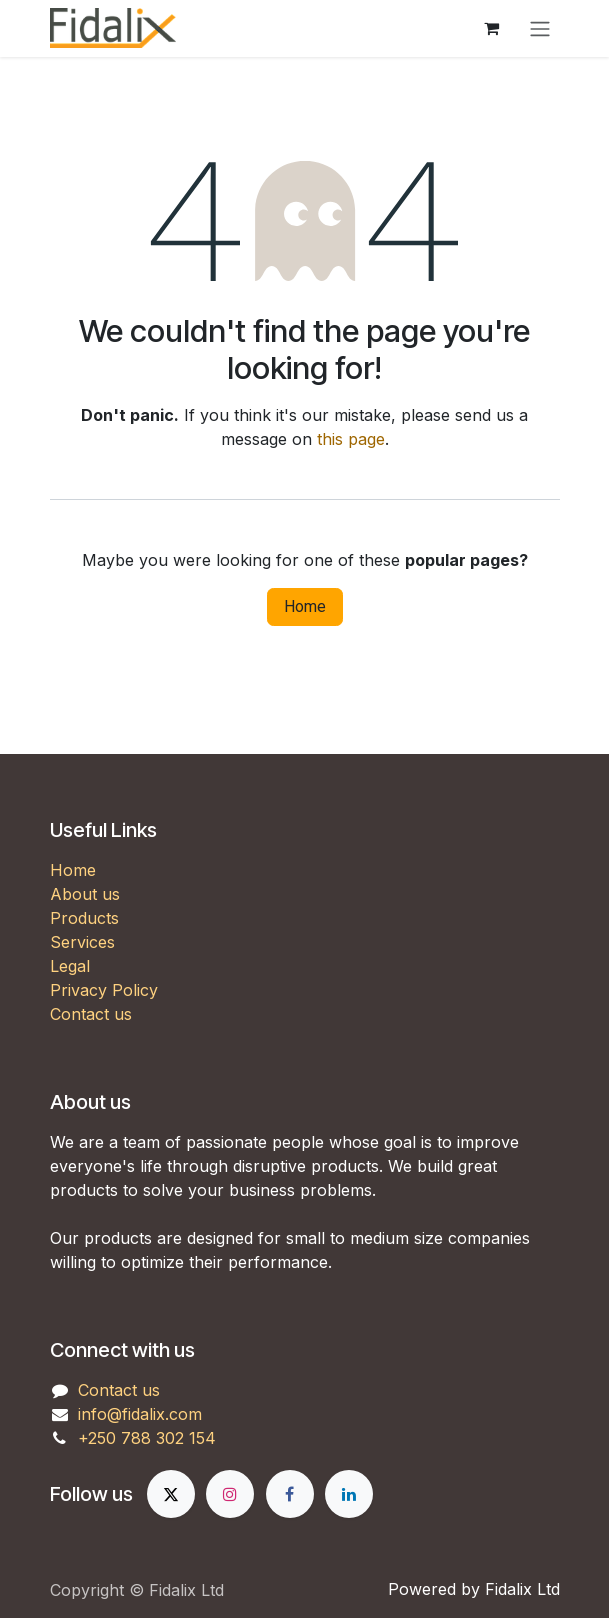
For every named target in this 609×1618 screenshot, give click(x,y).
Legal (70, 966)
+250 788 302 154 (147, 1438)
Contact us (91, 1014)
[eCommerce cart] (492, 28)
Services (82, 942)
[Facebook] (290, 1494)
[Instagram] (230, 1494)
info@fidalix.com (140, 1414)
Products (84, 918)
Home (305, 606)
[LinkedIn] (349, 1494)
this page (351, 439)
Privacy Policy (104, 990)
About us (85, 894)
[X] (171, 1494)
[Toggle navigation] (540, 28)
